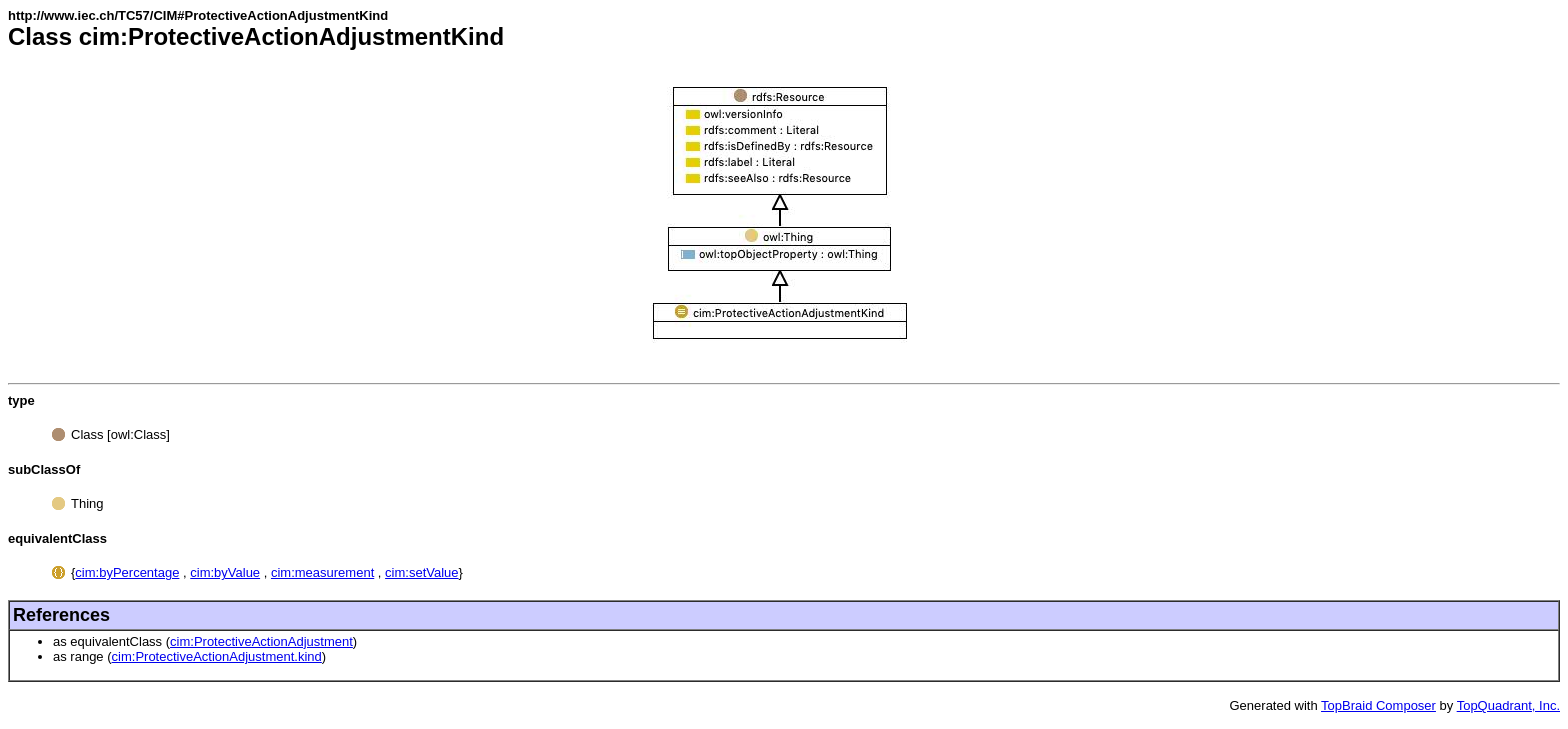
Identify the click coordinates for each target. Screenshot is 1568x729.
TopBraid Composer (1378, 705)
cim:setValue (421, 572)
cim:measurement (322, 572)
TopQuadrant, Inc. (1508, 705)
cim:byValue (225, 572)
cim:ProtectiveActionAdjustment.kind (217, 656)
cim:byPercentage (127, 572)
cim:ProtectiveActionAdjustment (261, 641)
